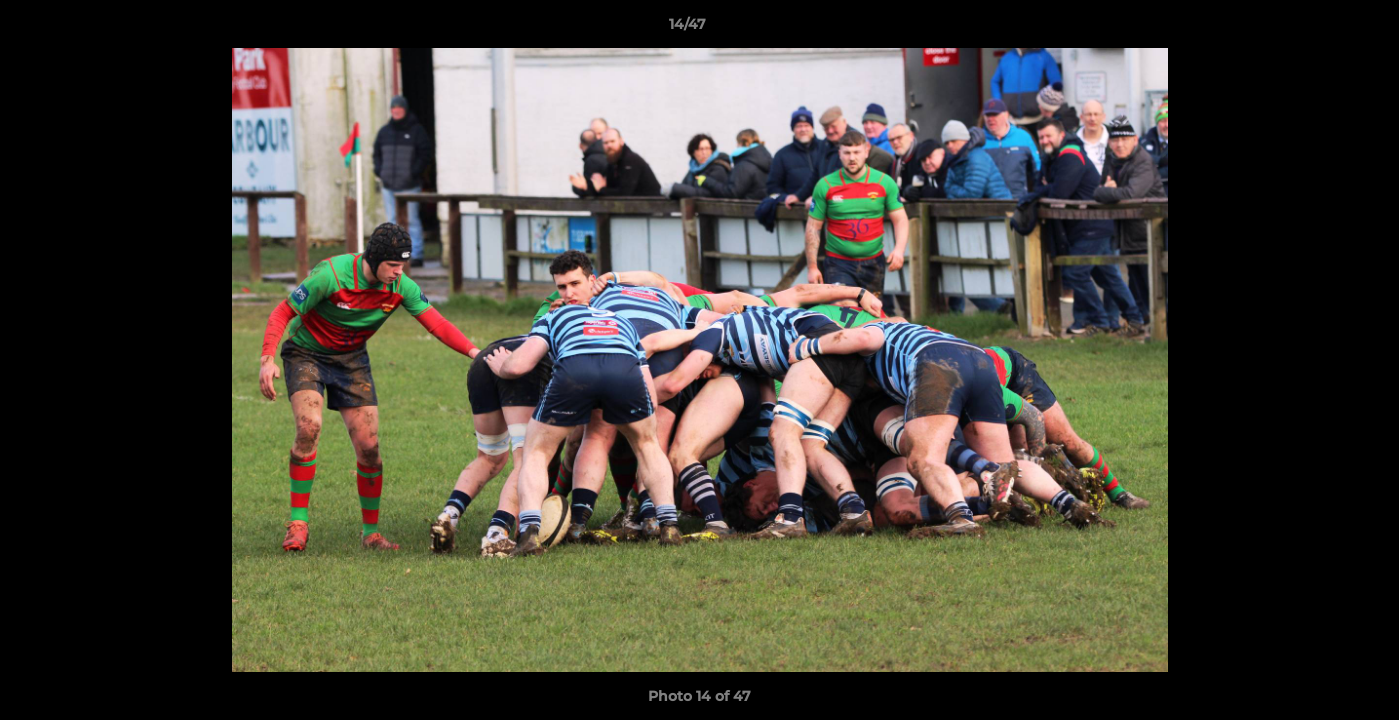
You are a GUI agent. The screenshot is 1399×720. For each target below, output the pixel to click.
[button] (1315, 29)
